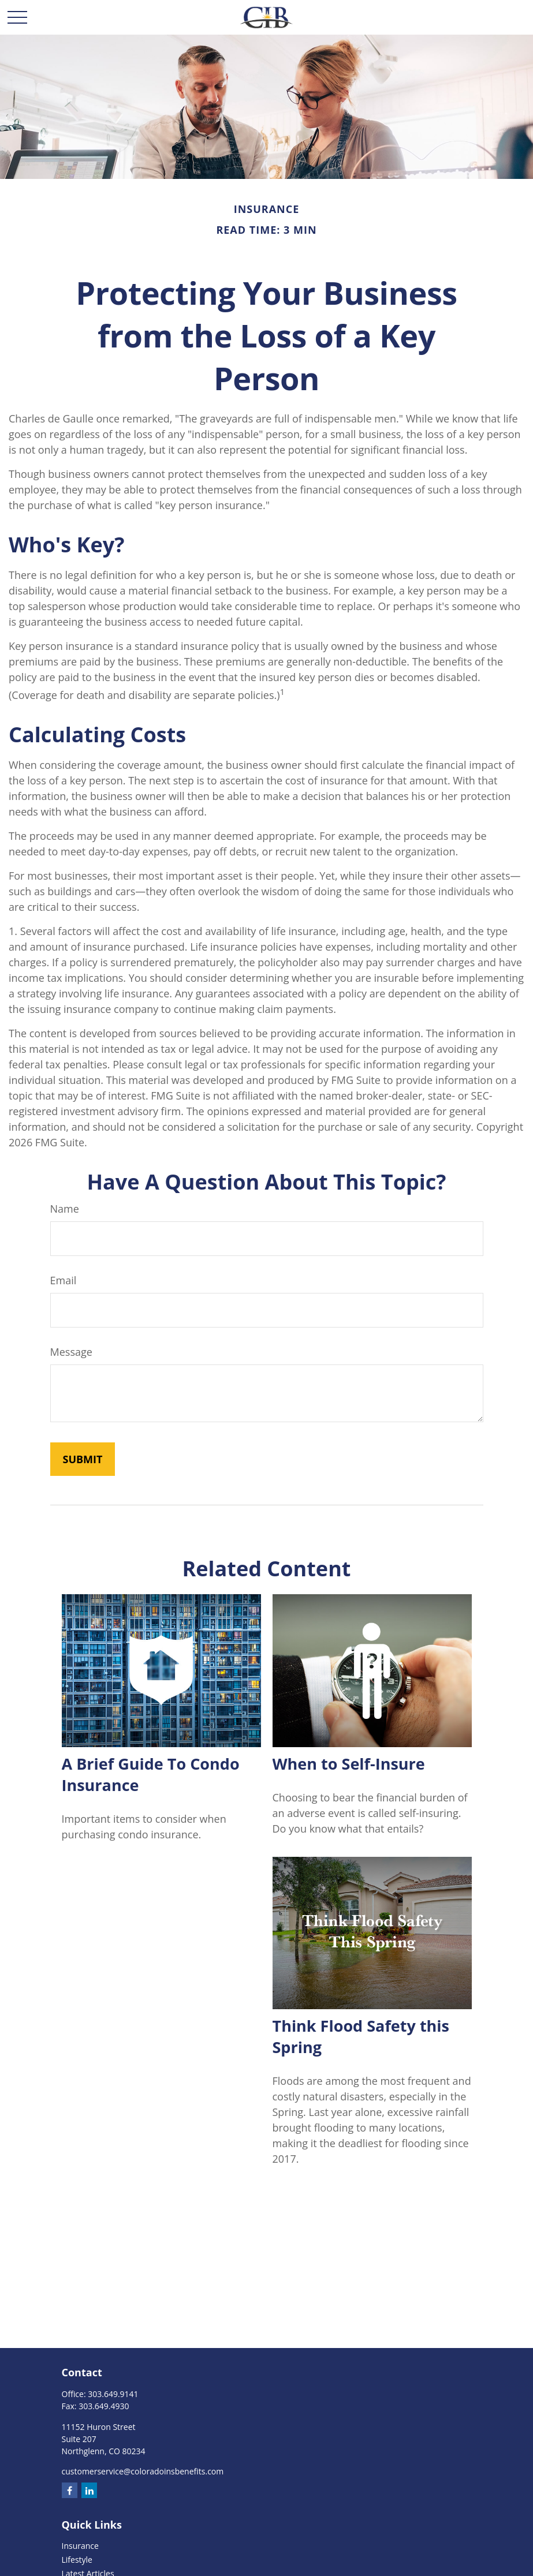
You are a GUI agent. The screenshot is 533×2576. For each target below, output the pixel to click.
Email (63, 1280)
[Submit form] (82, 1459)
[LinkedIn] (89, 2490)
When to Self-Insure (349, 1763)
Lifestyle (77, 2559)
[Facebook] (69, 2490)
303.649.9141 (113, 2393)
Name (64, 1209)
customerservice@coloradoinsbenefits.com (143, 2471)
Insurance (80, 2545)
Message (71, 1352)
